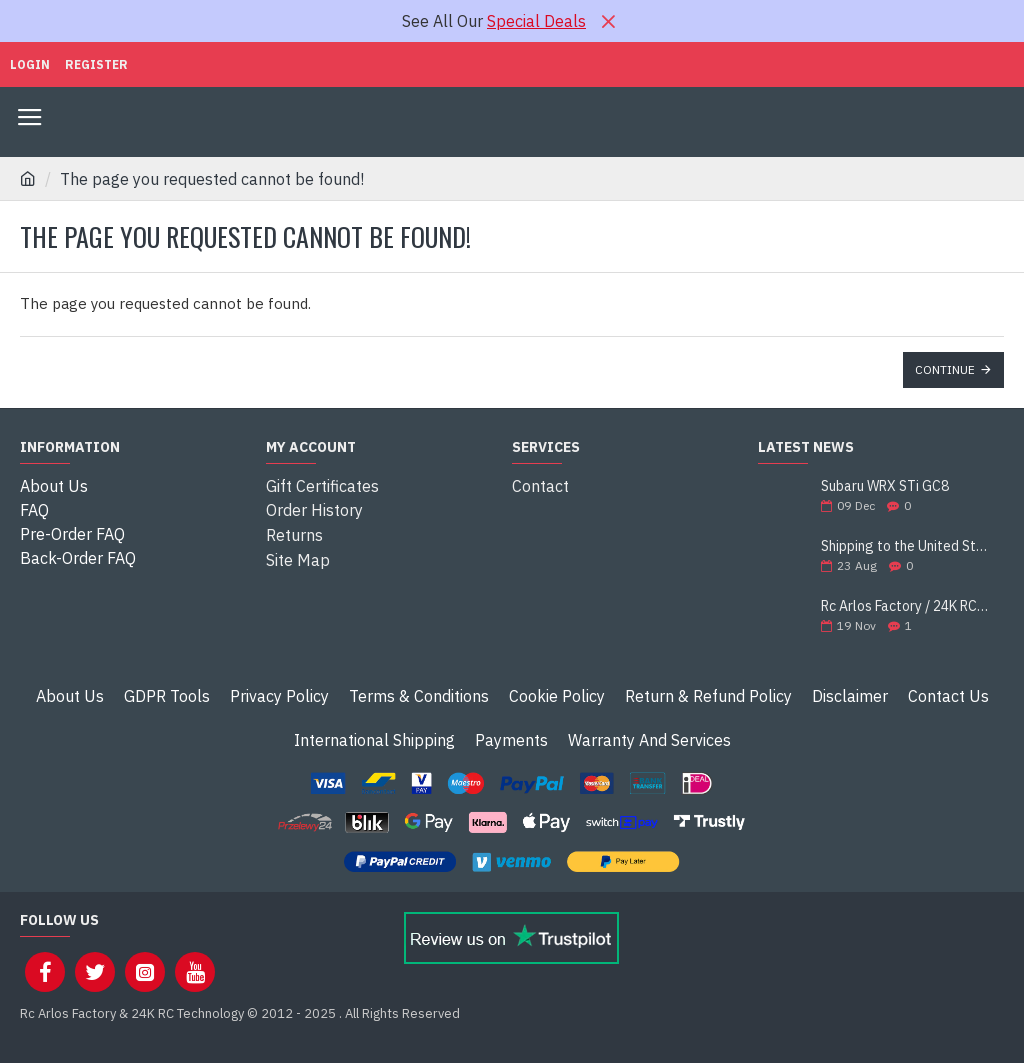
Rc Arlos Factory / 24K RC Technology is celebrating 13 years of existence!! (906, 606)
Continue (945, 369)
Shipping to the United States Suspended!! (906, 546)
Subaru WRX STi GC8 (885, 486)
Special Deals (536, 21)
